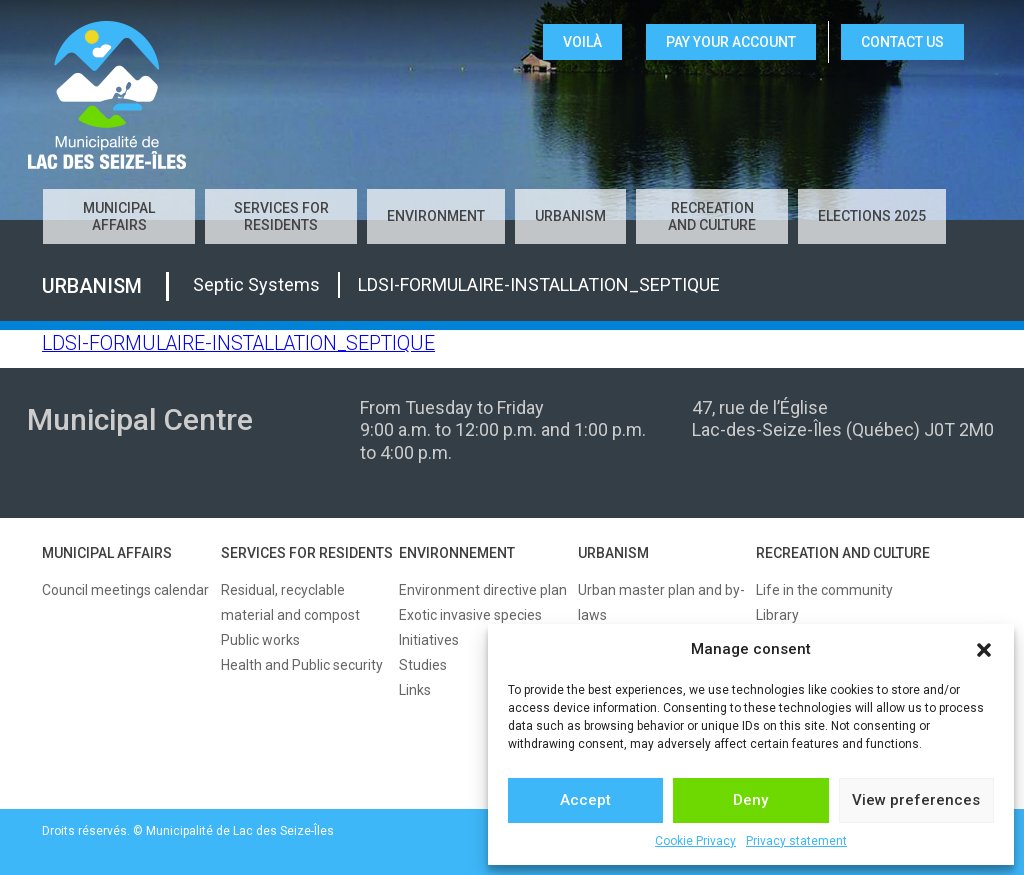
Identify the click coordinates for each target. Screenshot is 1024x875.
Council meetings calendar (125, 590)
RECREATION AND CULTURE (843, 553)
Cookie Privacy (695, 841)
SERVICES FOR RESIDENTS (307, 553)
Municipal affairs (119, 216)
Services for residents (281, 216)
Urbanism (570, 216)
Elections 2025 (872, 216)
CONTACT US (902, 42)
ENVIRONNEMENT (457, 553)
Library (777, 615)
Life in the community (824, 590)
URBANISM (613, 553)
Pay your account (731, 42)
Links (415, 690)
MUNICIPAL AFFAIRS (107, 553)
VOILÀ (582, 42)
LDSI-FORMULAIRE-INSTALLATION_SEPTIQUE (238, 343)
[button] (984, 650)
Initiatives (429, 640)
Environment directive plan (483, 590)
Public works (260, 640)
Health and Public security (302, 665)
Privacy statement (796, 841)
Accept (585, 800)
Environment (436, 216)
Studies (423, 665)
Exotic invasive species (470, 615)
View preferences (916, 800)
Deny (750, 800)
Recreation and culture (712, 216)
